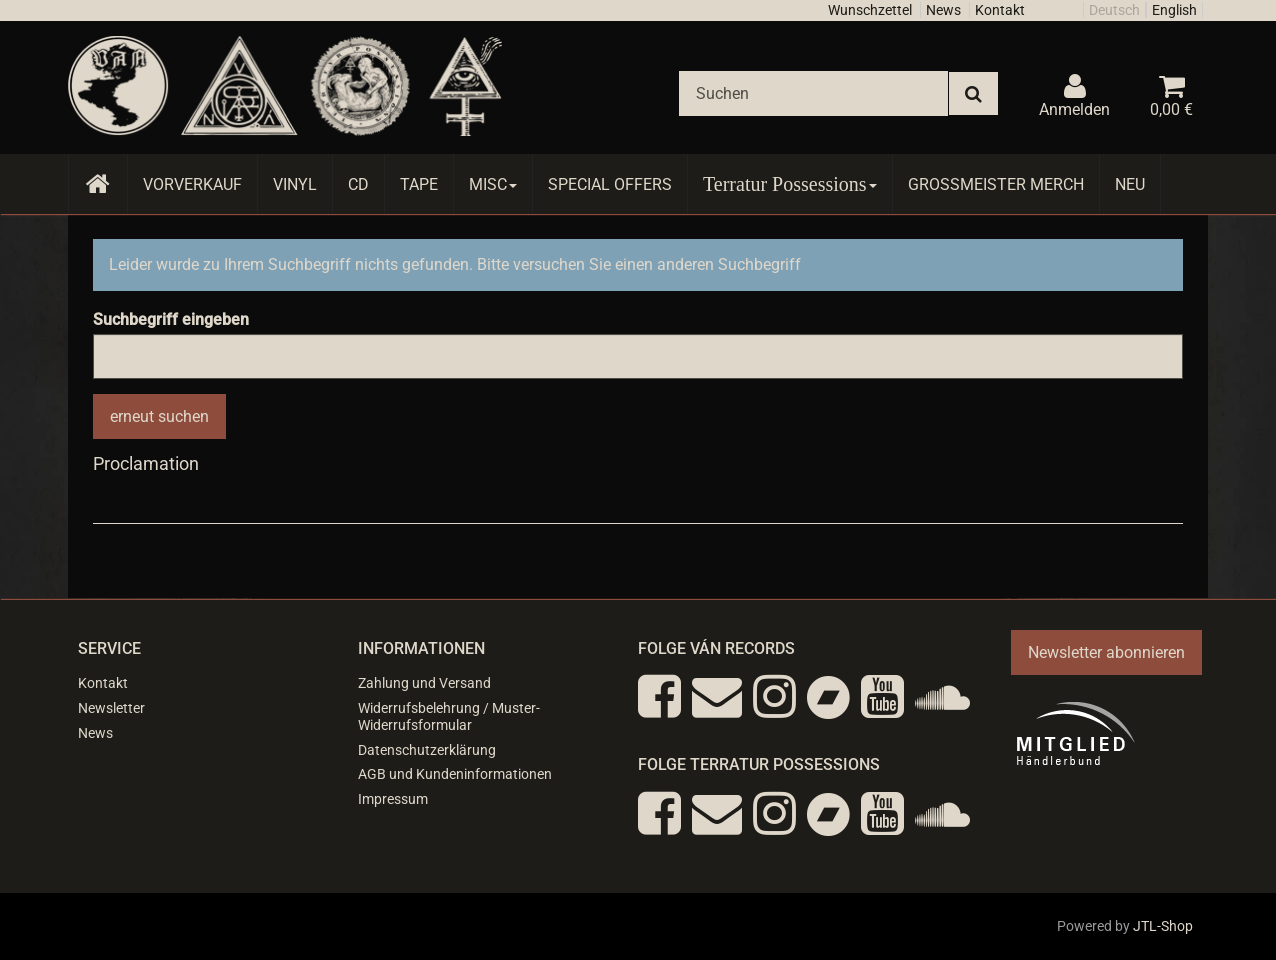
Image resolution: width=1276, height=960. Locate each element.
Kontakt (1000, 10)
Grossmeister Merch (996, 184)
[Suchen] (813, 93)
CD (358, 184)
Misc (493, 184)
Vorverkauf (192, 184)
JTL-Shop (1163, 926)
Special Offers (610, 184)
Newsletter (111, 708)
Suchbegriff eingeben (171, 319)
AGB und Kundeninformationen (455, 774)
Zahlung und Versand (424, 683)
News (943, 10)
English (1174, 10)
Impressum (393, 799)
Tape (419, 184)
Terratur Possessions (790, 184)
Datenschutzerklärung (427, 750)
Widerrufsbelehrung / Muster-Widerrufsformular (449, 716)
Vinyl (295, 184)
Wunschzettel (870, 10)
